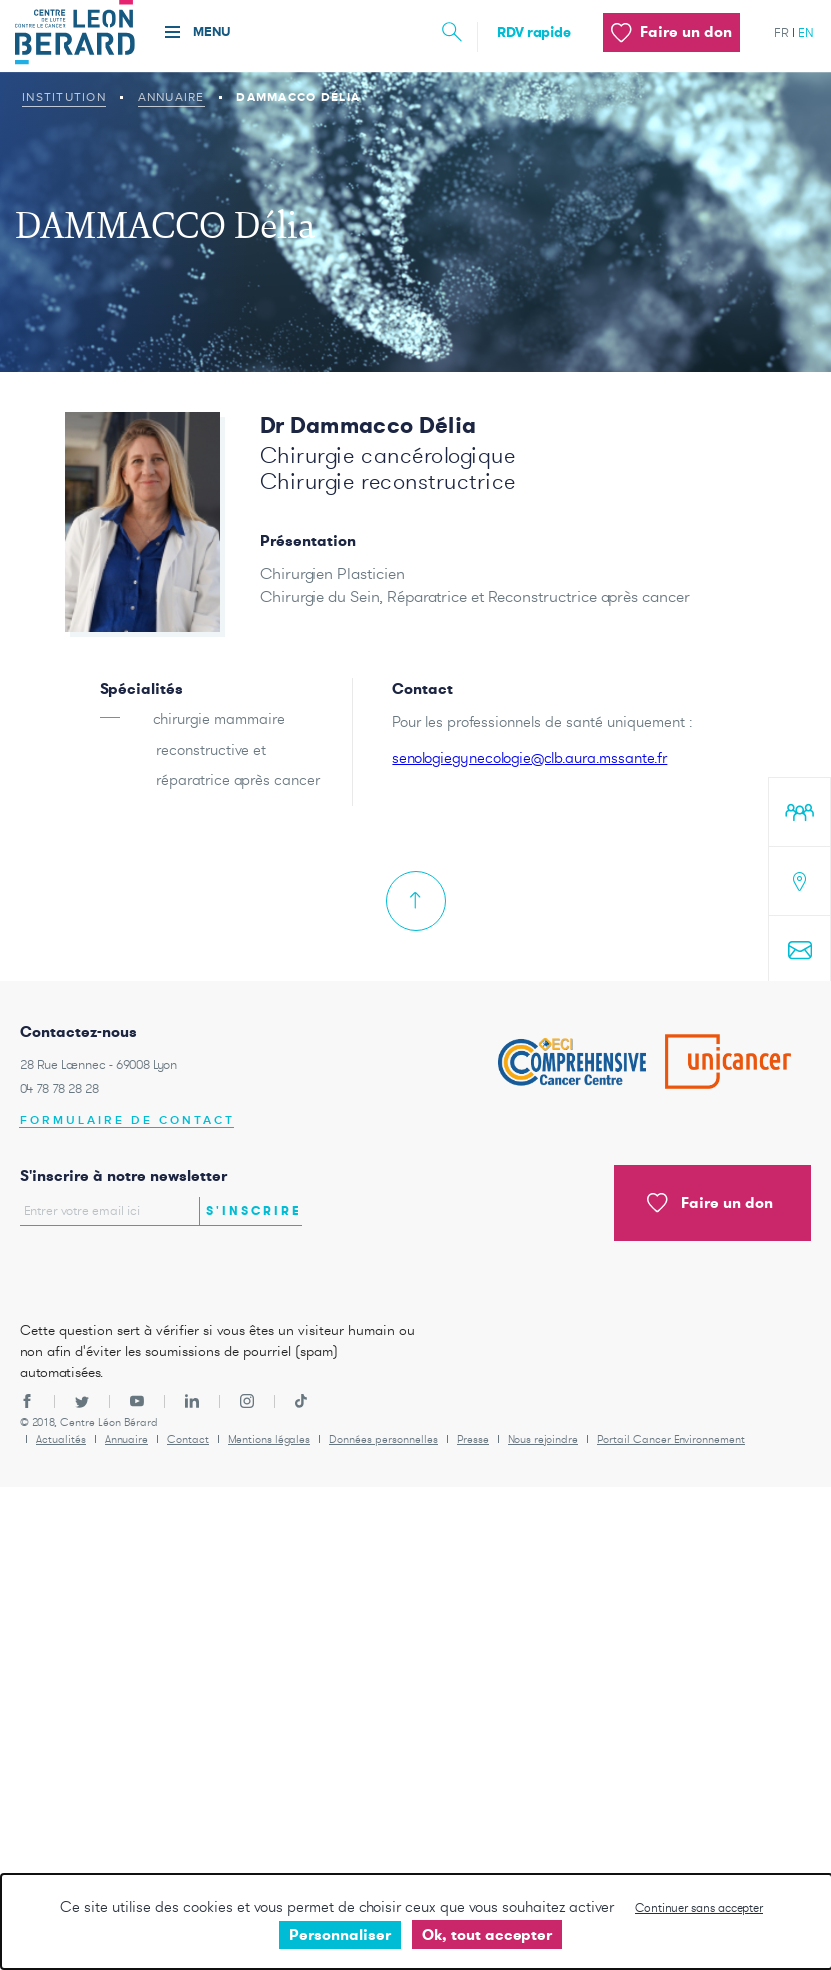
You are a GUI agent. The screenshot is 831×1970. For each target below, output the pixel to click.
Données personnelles (383, 1439)
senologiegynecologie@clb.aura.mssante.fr (529, 757)
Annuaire (171, 97)
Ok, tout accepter (487, 1934)
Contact (188, 1439)
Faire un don (710, 1203)
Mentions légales (269, 1439)
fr (781, 32)
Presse (473, 1439)
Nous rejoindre (543, 1439)
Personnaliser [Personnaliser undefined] (340, 1934)
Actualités (61, 1439)
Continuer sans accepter (699, 1907)
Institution (64, 97)
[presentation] (137, 1268)
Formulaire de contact (127, 1120)
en (806, 32)
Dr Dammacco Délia (368, 425)
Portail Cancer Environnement (671, 1439)
